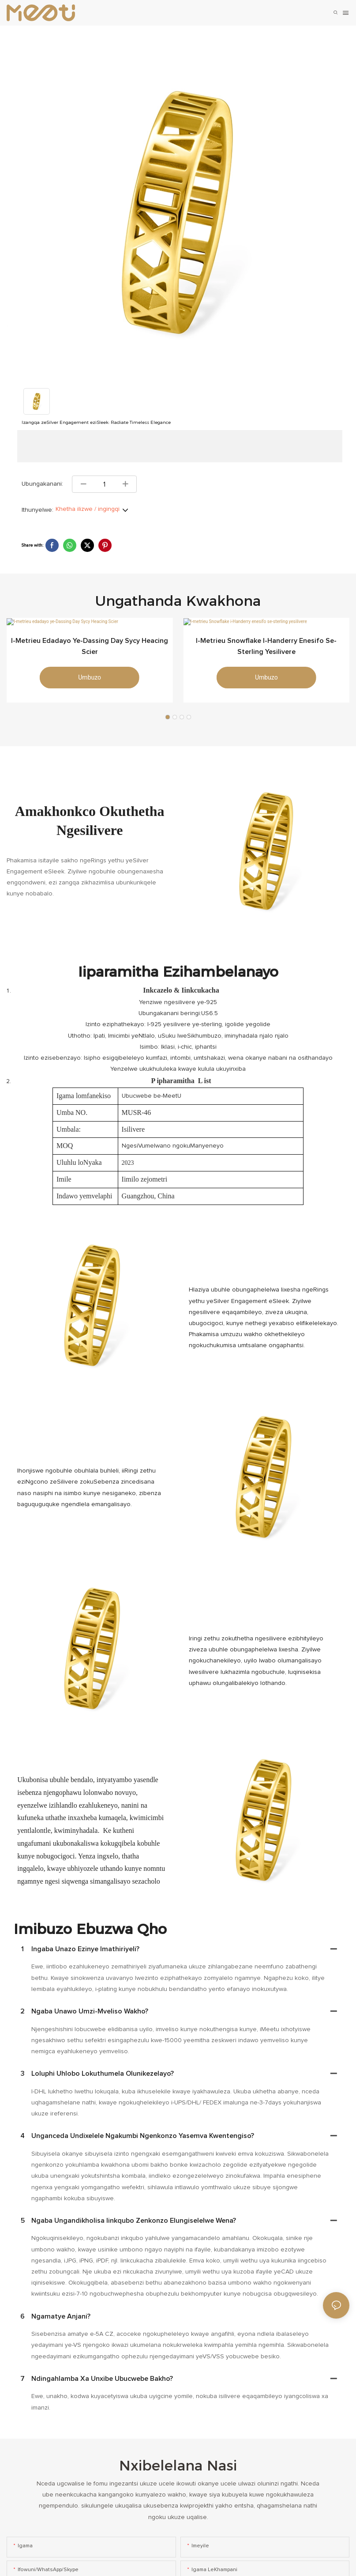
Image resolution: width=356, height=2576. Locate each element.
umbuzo (89, 690)
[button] (167, 724)
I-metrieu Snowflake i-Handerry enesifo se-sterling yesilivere (266, 659)
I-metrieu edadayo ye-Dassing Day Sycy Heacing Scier (89, 659)
